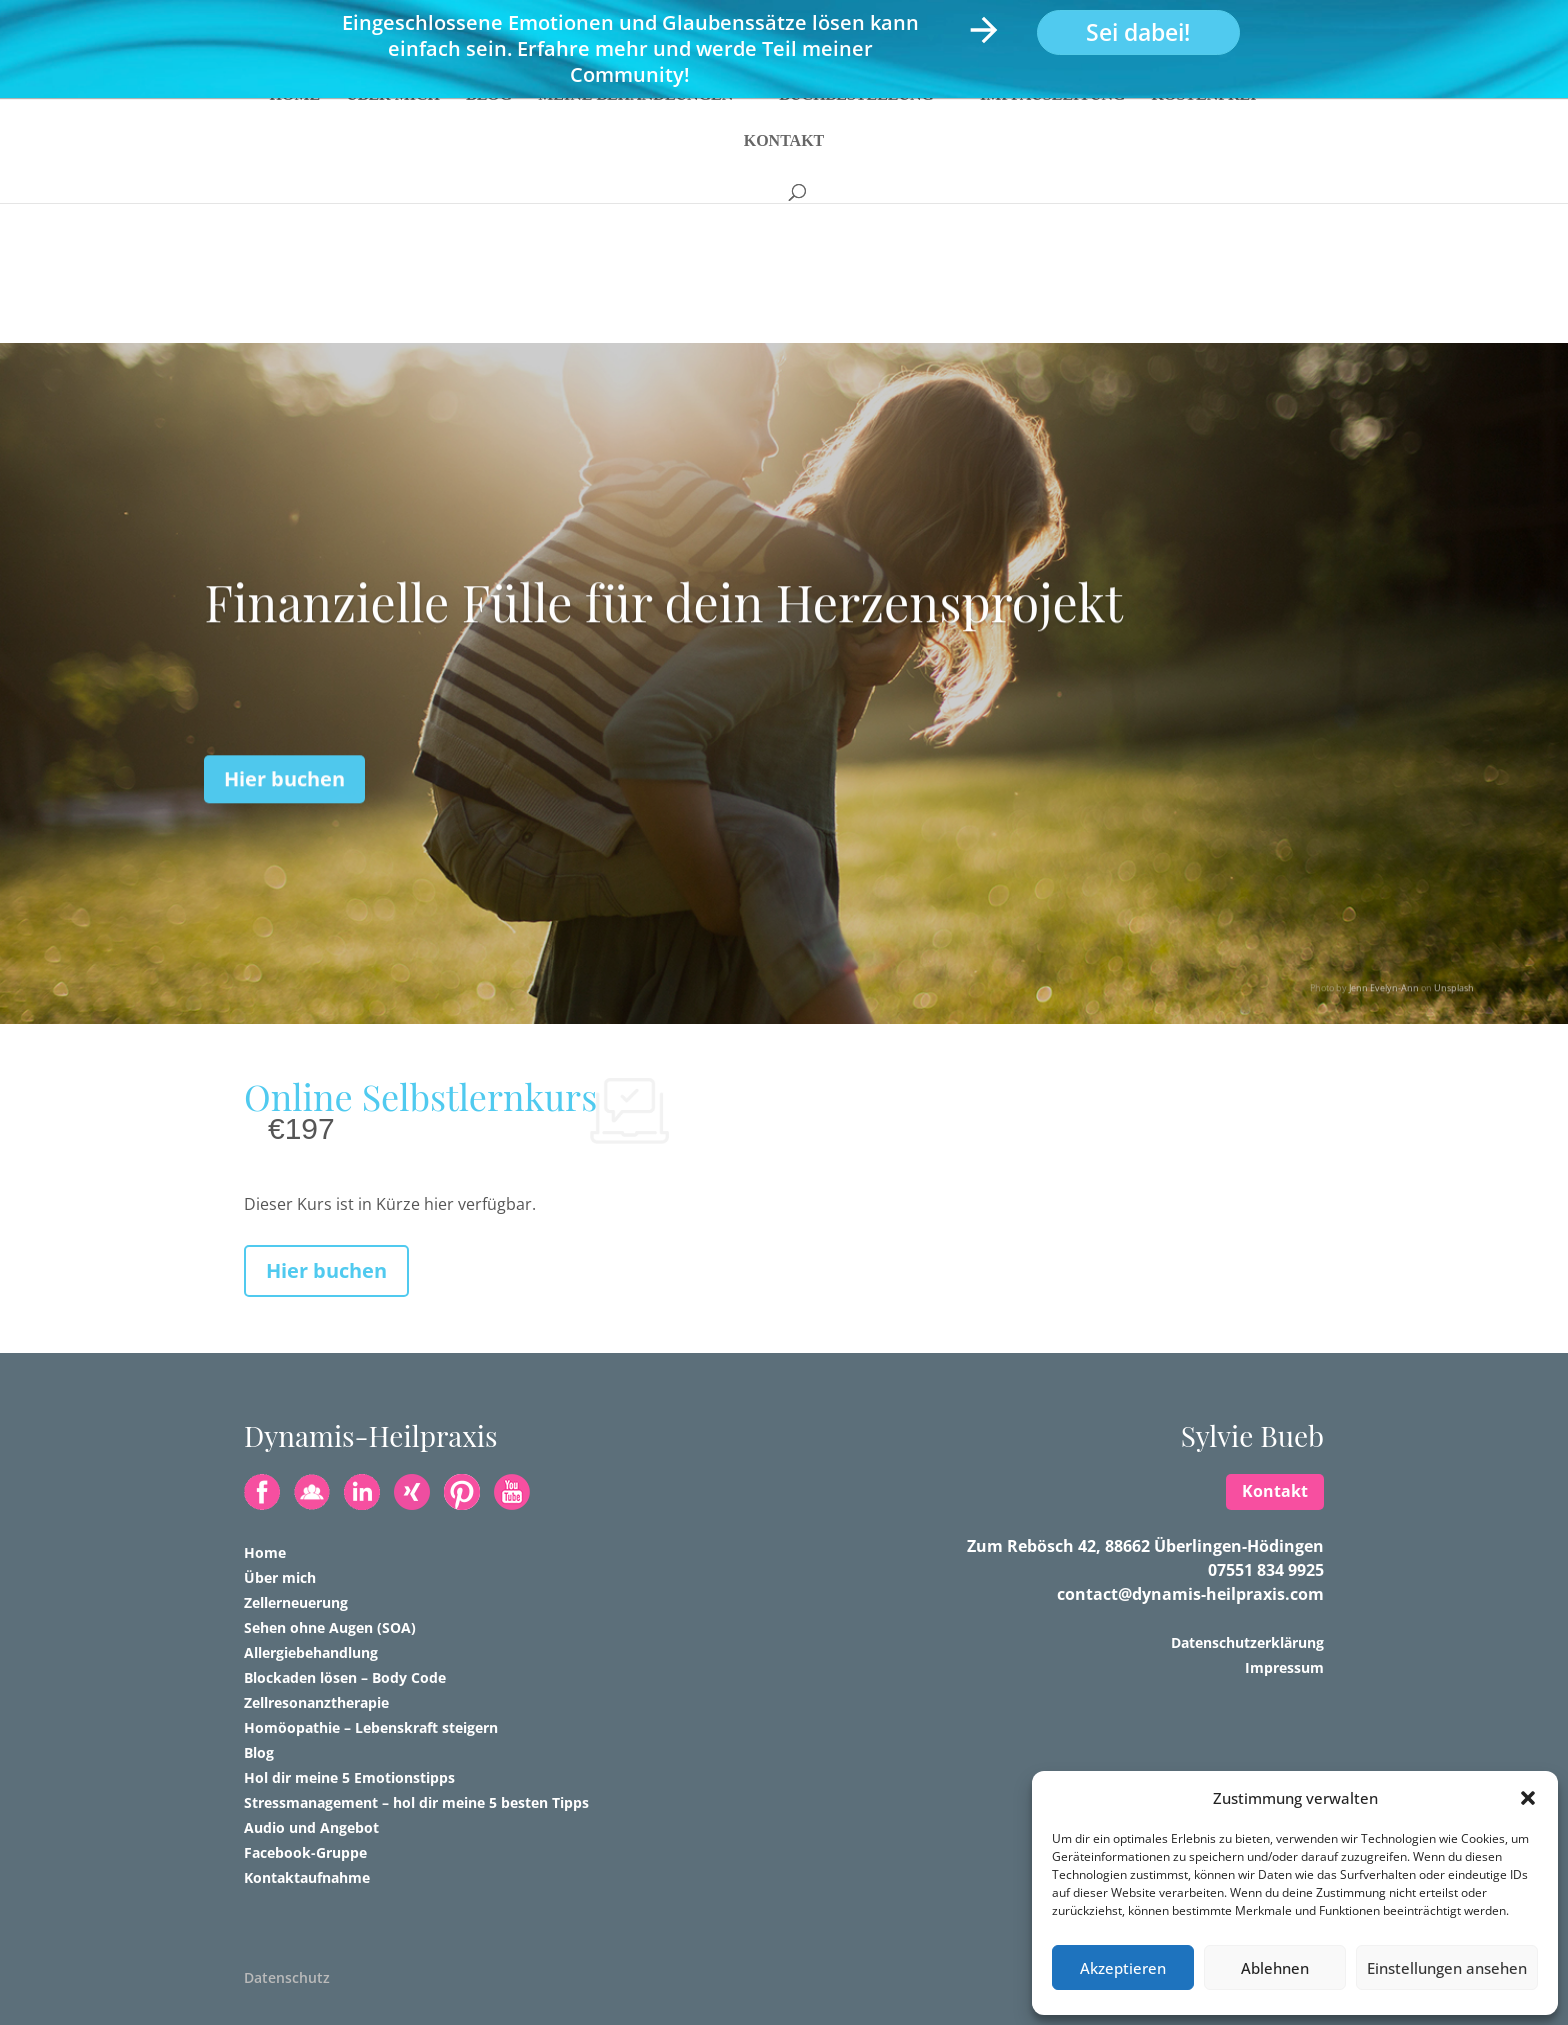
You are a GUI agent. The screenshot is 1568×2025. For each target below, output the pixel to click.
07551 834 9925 (1266, 1570)
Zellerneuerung (296, 1602)
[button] (1528, 1798)
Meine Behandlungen (635, 137)
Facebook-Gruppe (305, 1852)
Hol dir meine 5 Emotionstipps (349, 1777)
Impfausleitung (1053, 137)
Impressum (1284, 1667)
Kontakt (784, 183)
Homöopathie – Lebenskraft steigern (371, 1727)
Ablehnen (1275, 1968)
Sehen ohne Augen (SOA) (330, 1627)
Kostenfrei (1204, 137)
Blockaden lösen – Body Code (345, 1677)
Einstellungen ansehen (1447, 1968)
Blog (489, 137)
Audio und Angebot (311, 1827)
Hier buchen (284, 815)
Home (295, 137)
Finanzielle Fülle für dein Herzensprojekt (663, 638)
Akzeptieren (1123, 1968)
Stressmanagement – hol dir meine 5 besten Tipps (416, 1802)
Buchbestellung (856, 137)
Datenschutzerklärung (1247, 1642)
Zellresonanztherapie (316, 1702)
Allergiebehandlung (311, 1652)
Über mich (393, 137)
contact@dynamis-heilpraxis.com (1190, 1594)
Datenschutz (287, 1977)
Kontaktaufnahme (307, 1877)
